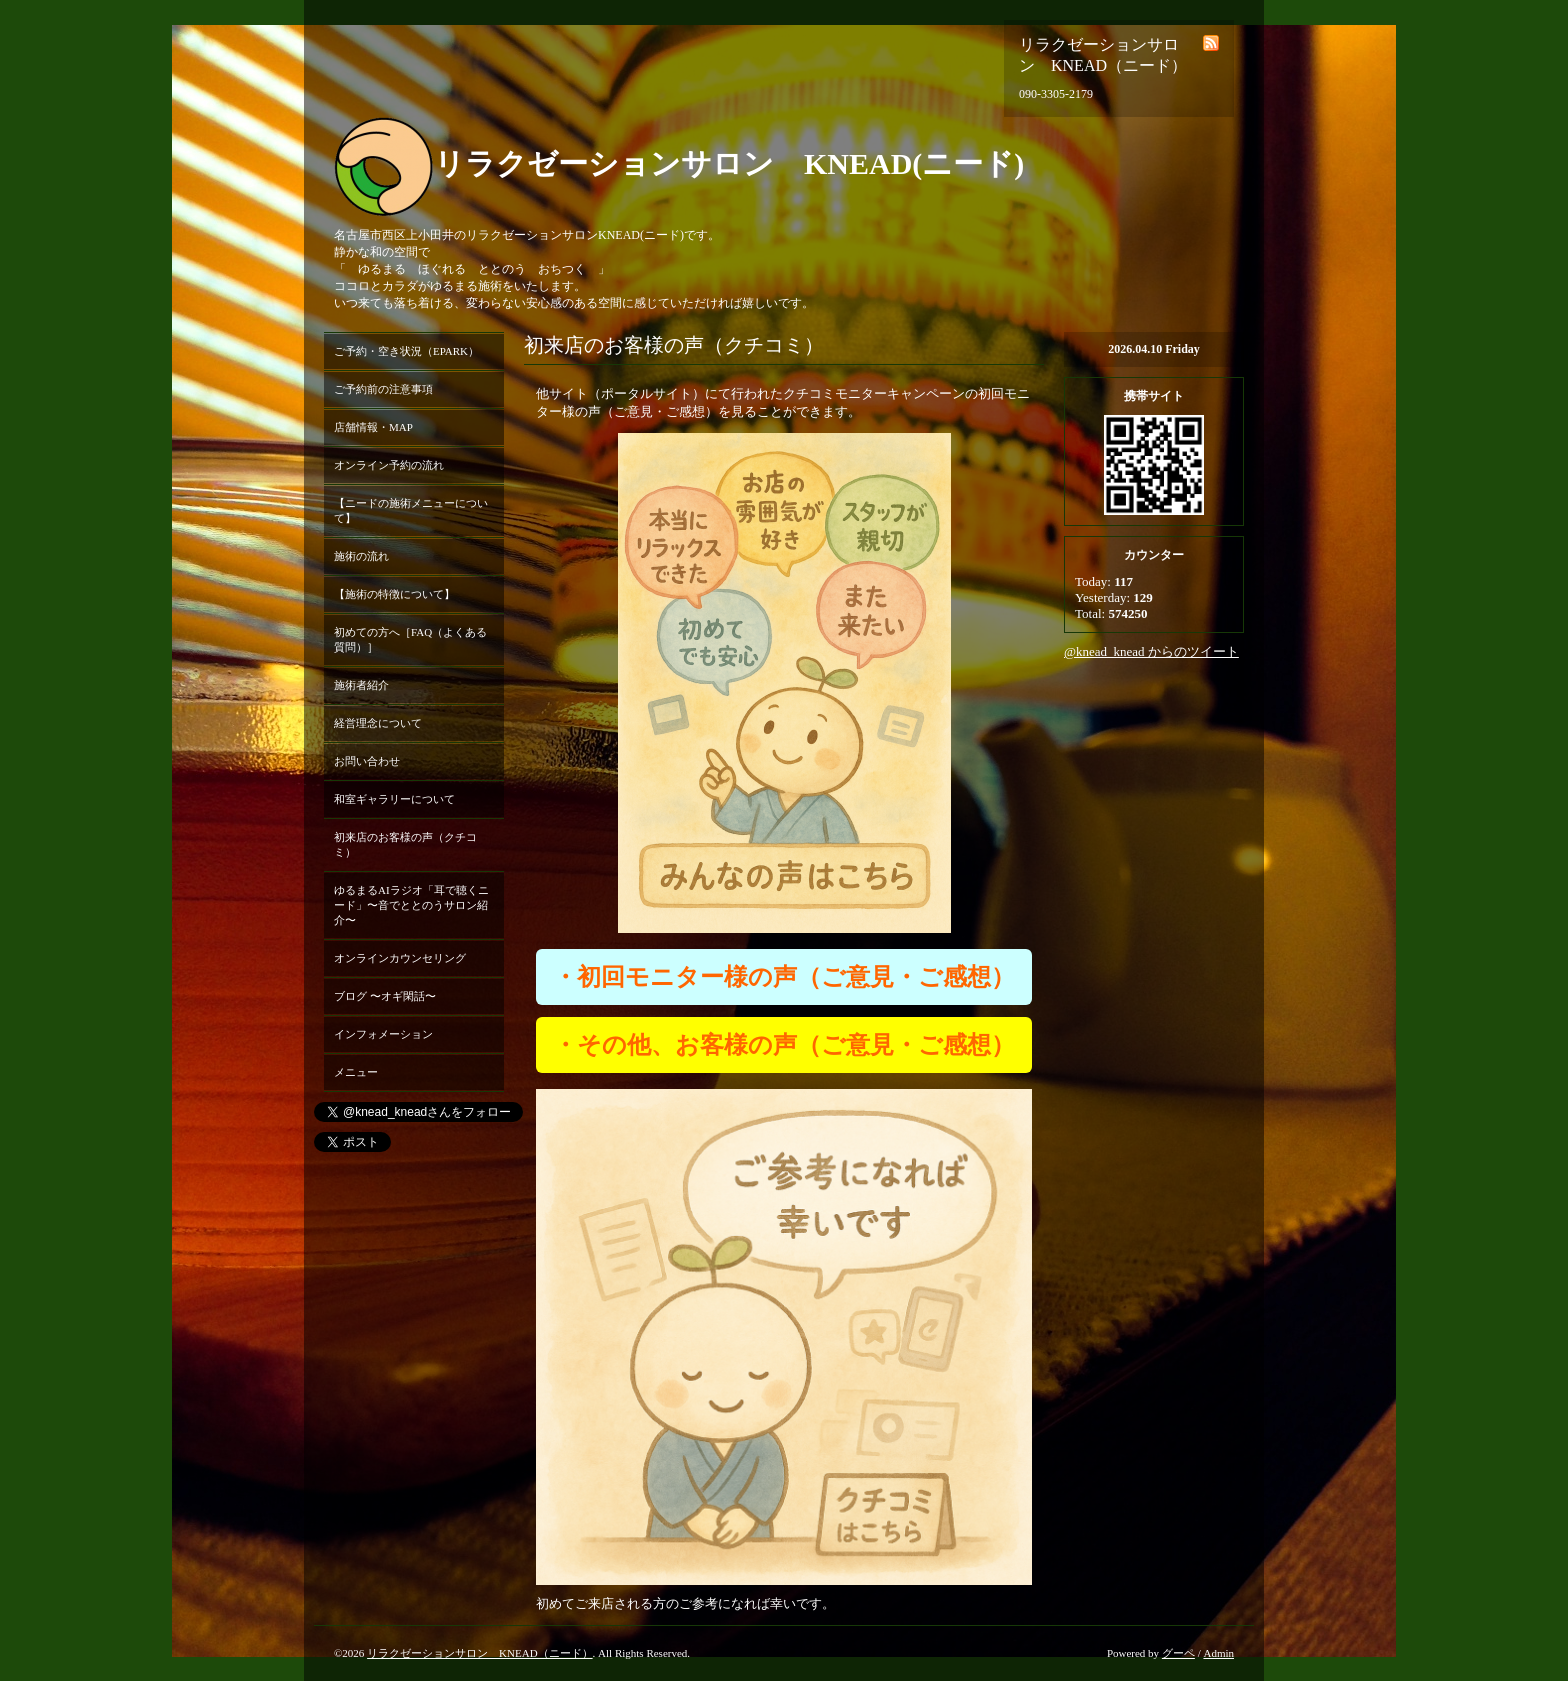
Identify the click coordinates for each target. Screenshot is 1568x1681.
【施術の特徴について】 (394, 594)
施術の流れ (361, 556)
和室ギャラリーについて (394, 799)
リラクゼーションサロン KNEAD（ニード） (480, 1653)
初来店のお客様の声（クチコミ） (405, 844)
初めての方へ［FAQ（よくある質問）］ (410, 639)
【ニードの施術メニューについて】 (411, 510)
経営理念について (378, 723)
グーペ (1178, 1653)
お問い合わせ (367, 761)
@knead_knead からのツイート (1151, 651)
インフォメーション (383, 1034)
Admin (1218, 1653)
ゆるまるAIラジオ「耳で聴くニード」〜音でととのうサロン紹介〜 (411, 905)
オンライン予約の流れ (389, 465)
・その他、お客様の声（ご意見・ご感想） (784, 1045)
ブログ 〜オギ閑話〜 (385, 996)
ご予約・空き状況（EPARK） (406, 351)
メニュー (356, 1072)
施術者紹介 (361, 685)
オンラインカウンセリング (400, 958)
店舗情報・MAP (373, 427)
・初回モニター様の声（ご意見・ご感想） (784, 977)
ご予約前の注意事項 (383, 389)
